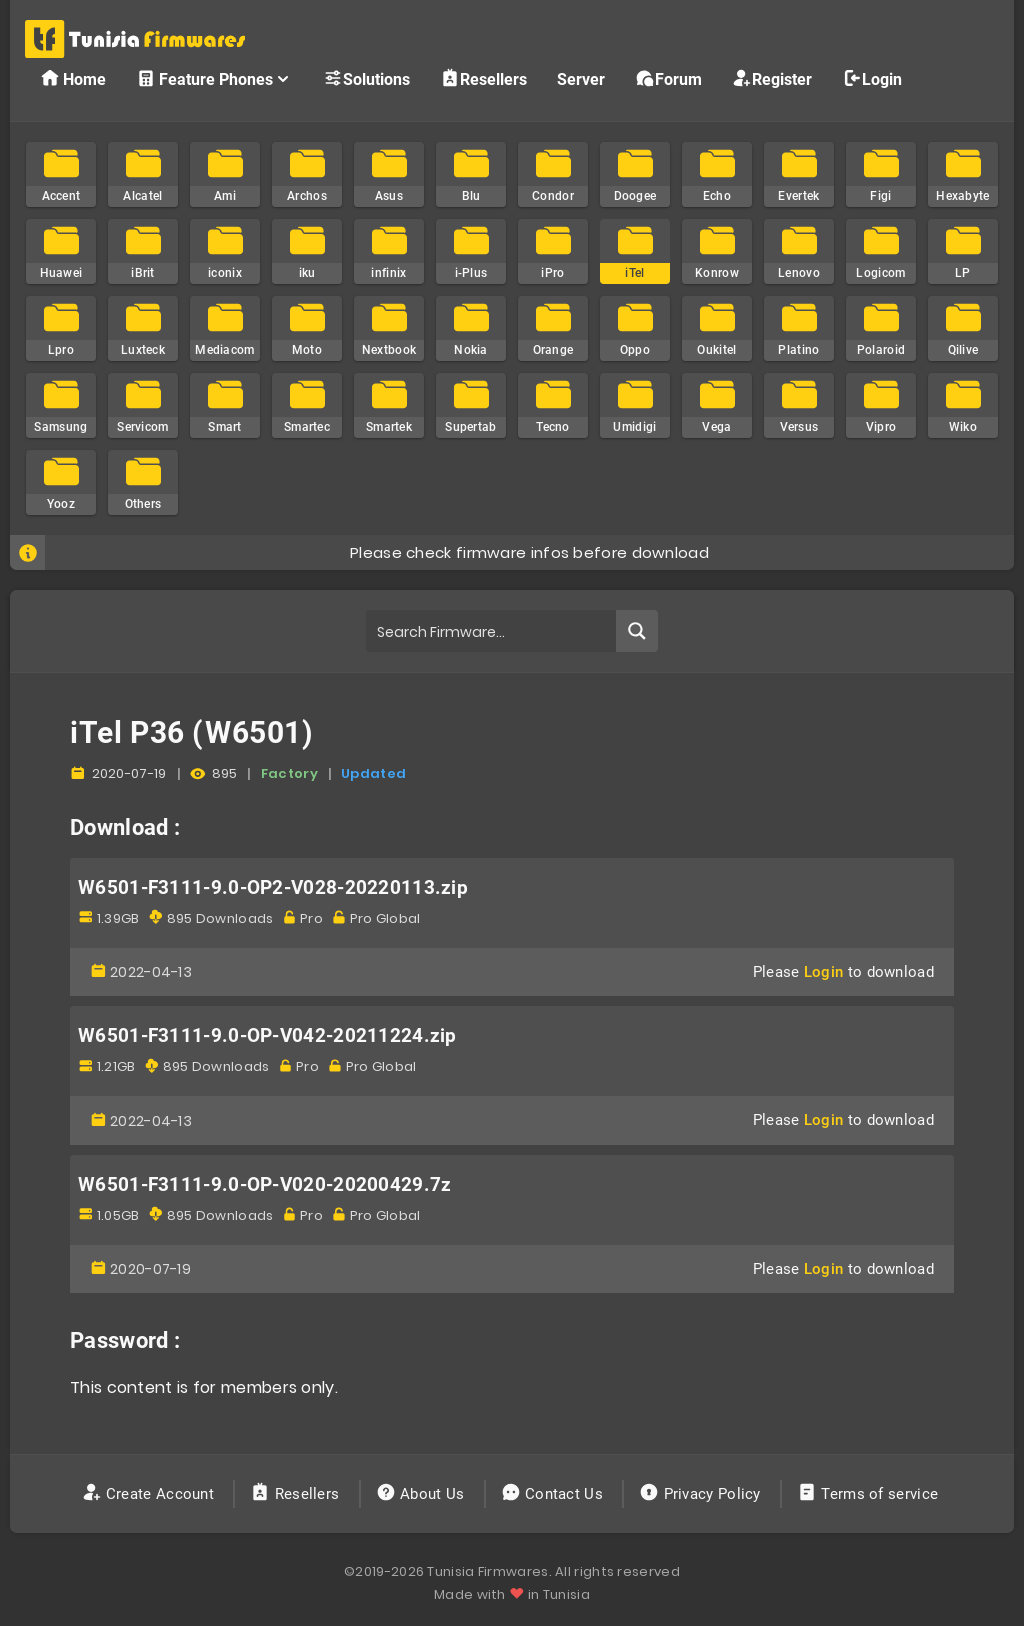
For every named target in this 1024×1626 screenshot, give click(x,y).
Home (73, 78)
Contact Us (554, 1494)
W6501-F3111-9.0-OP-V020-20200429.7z (265, 1185)
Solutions (366, 78)
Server (581, 79)
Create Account (150, 1494)
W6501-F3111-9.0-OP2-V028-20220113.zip (273, 888)
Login (872, 78)
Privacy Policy (702, 1494)
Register (772, 78)
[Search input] (491, 631)
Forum (668, 78)
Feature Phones (214, 78)
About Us (422, 1494)
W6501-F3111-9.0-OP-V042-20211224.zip (267, 1036)
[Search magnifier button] (637, 631)
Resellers (483, 78)
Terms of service (869, 1494)
